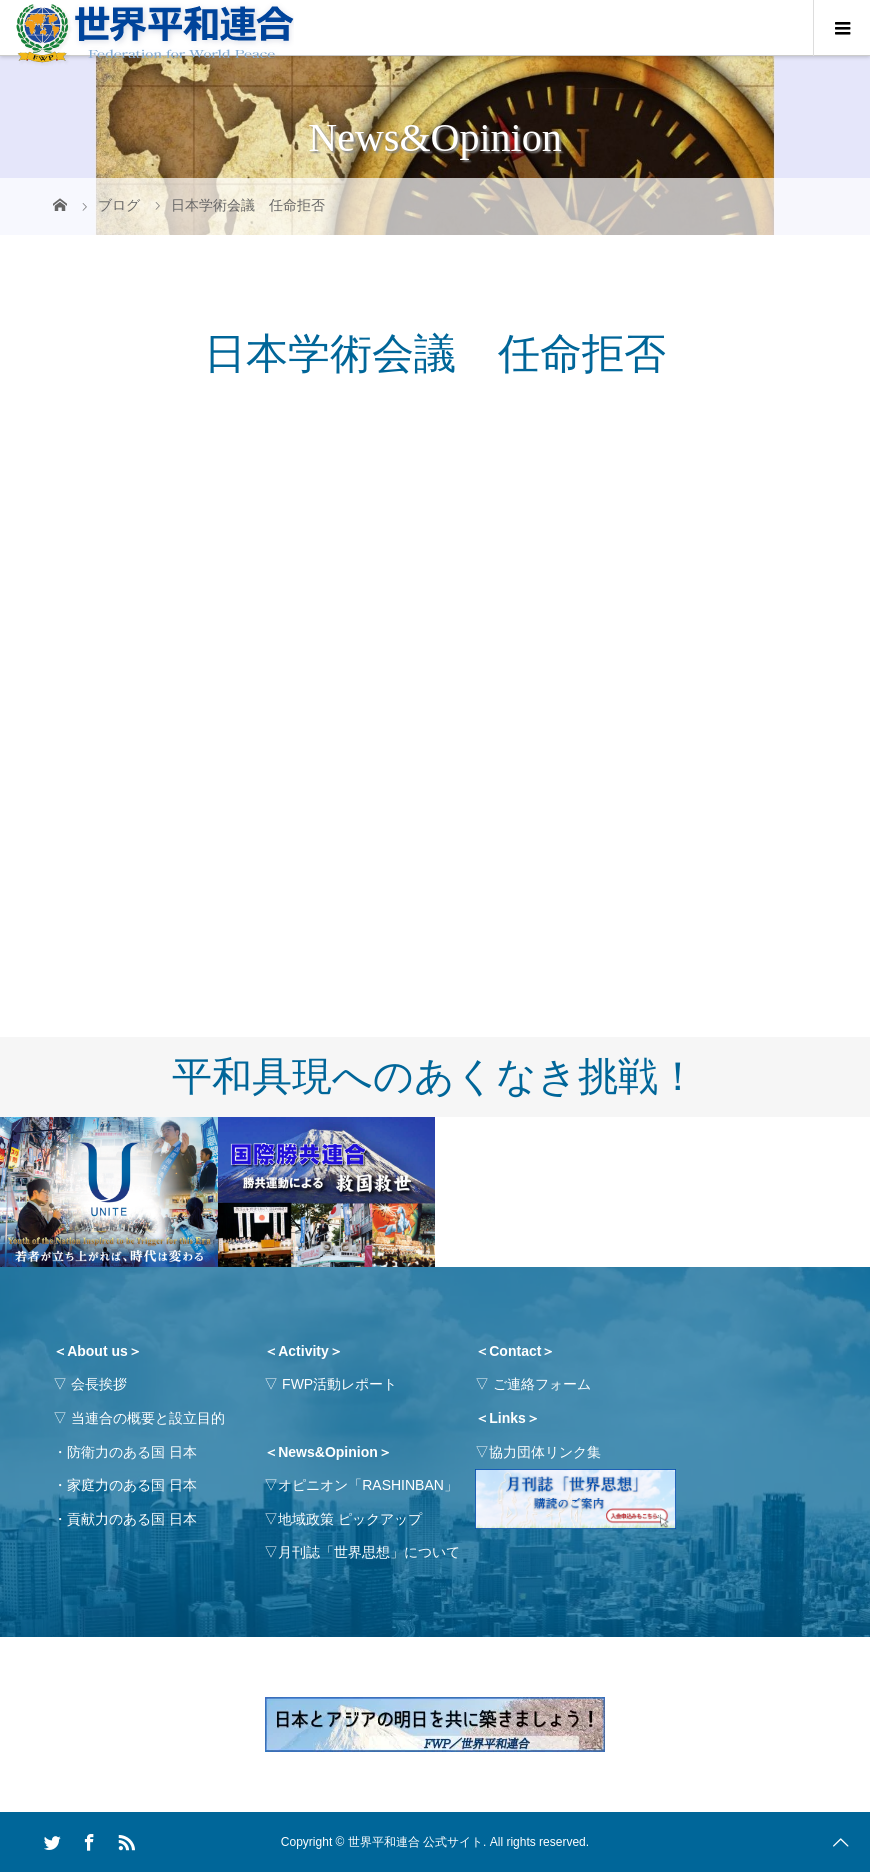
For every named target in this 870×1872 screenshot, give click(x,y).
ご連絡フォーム (542, 1384)
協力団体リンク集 (545, 1452)
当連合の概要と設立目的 (148, 1418)
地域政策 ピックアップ (350, 1519)
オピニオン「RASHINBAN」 (368, 1485)
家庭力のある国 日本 (132, 1485)
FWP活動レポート (339, 1384)
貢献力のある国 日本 (132, 1519)
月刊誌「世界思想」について (369, 1552)
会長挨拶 (99, 1384)
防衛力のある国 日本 (132, 1452)
